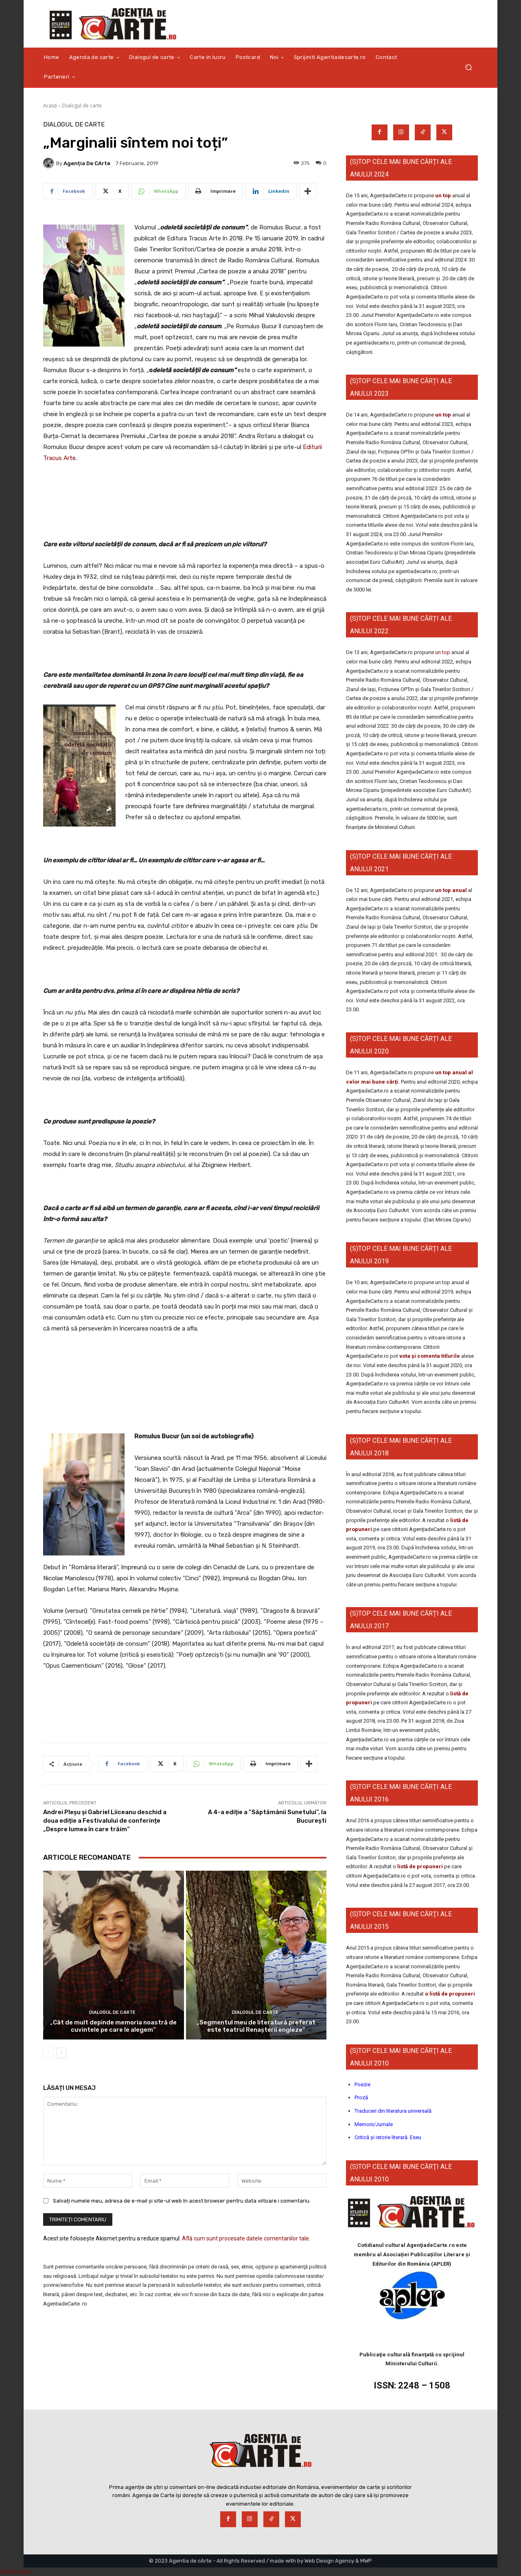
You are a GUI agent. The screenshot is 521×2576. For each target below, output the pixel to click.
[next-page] (61, 2053)
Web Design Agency (329, 2561)
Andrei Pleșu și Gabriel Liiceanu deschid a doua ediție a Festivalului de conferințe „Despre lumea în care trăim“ (104, 1820)
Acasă (50, 105)
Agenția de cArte (86, 163)
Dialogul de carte (82, 105)
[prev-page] (48, 2053)
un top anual (451, 890)
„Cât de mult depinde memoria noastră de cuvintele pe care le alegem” (113, 2026)
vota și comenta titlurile (429, 1356)
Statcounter (15, 2571)
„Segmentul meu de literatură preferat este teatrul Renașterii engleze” (256, 2026)
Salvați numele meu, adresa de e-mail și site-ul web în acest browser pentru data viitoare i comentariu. (182, 2200)
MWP (366, 2561)
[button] (468, 67)
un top (443, 195)
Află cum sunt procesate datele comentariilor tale (245, 2238)
